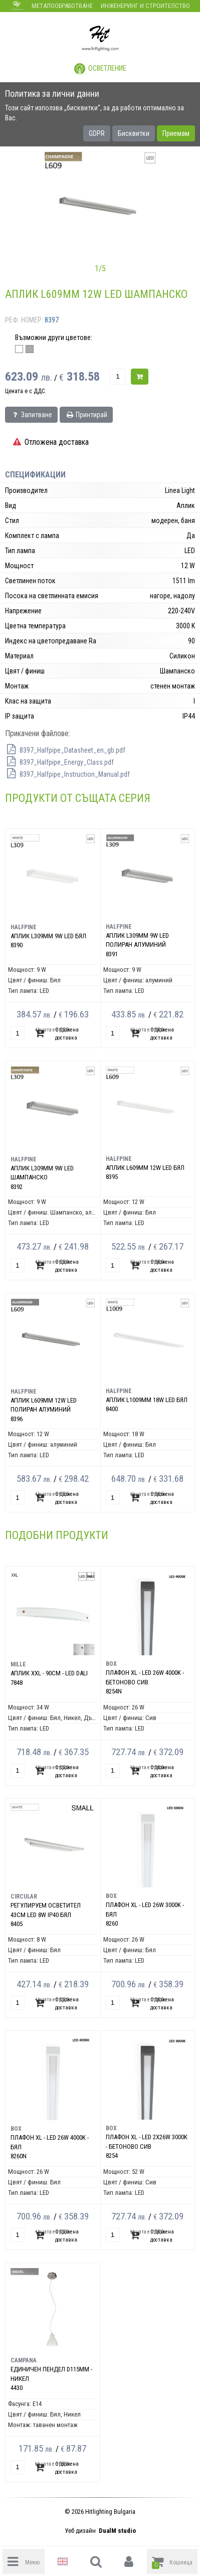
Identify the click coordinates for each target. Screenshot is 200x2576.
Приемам (175, 133)
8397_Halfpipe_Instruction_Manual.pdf (67, 774)
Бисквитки (133, 133)
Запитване (31, 415)
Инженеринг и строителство (145, 6)
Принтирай (86, 415)
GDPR (97, 133)
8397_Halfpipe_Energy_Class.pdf (59, 762)
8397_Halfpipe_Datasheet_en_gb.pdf (65, 750)
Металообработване (62, 6)
